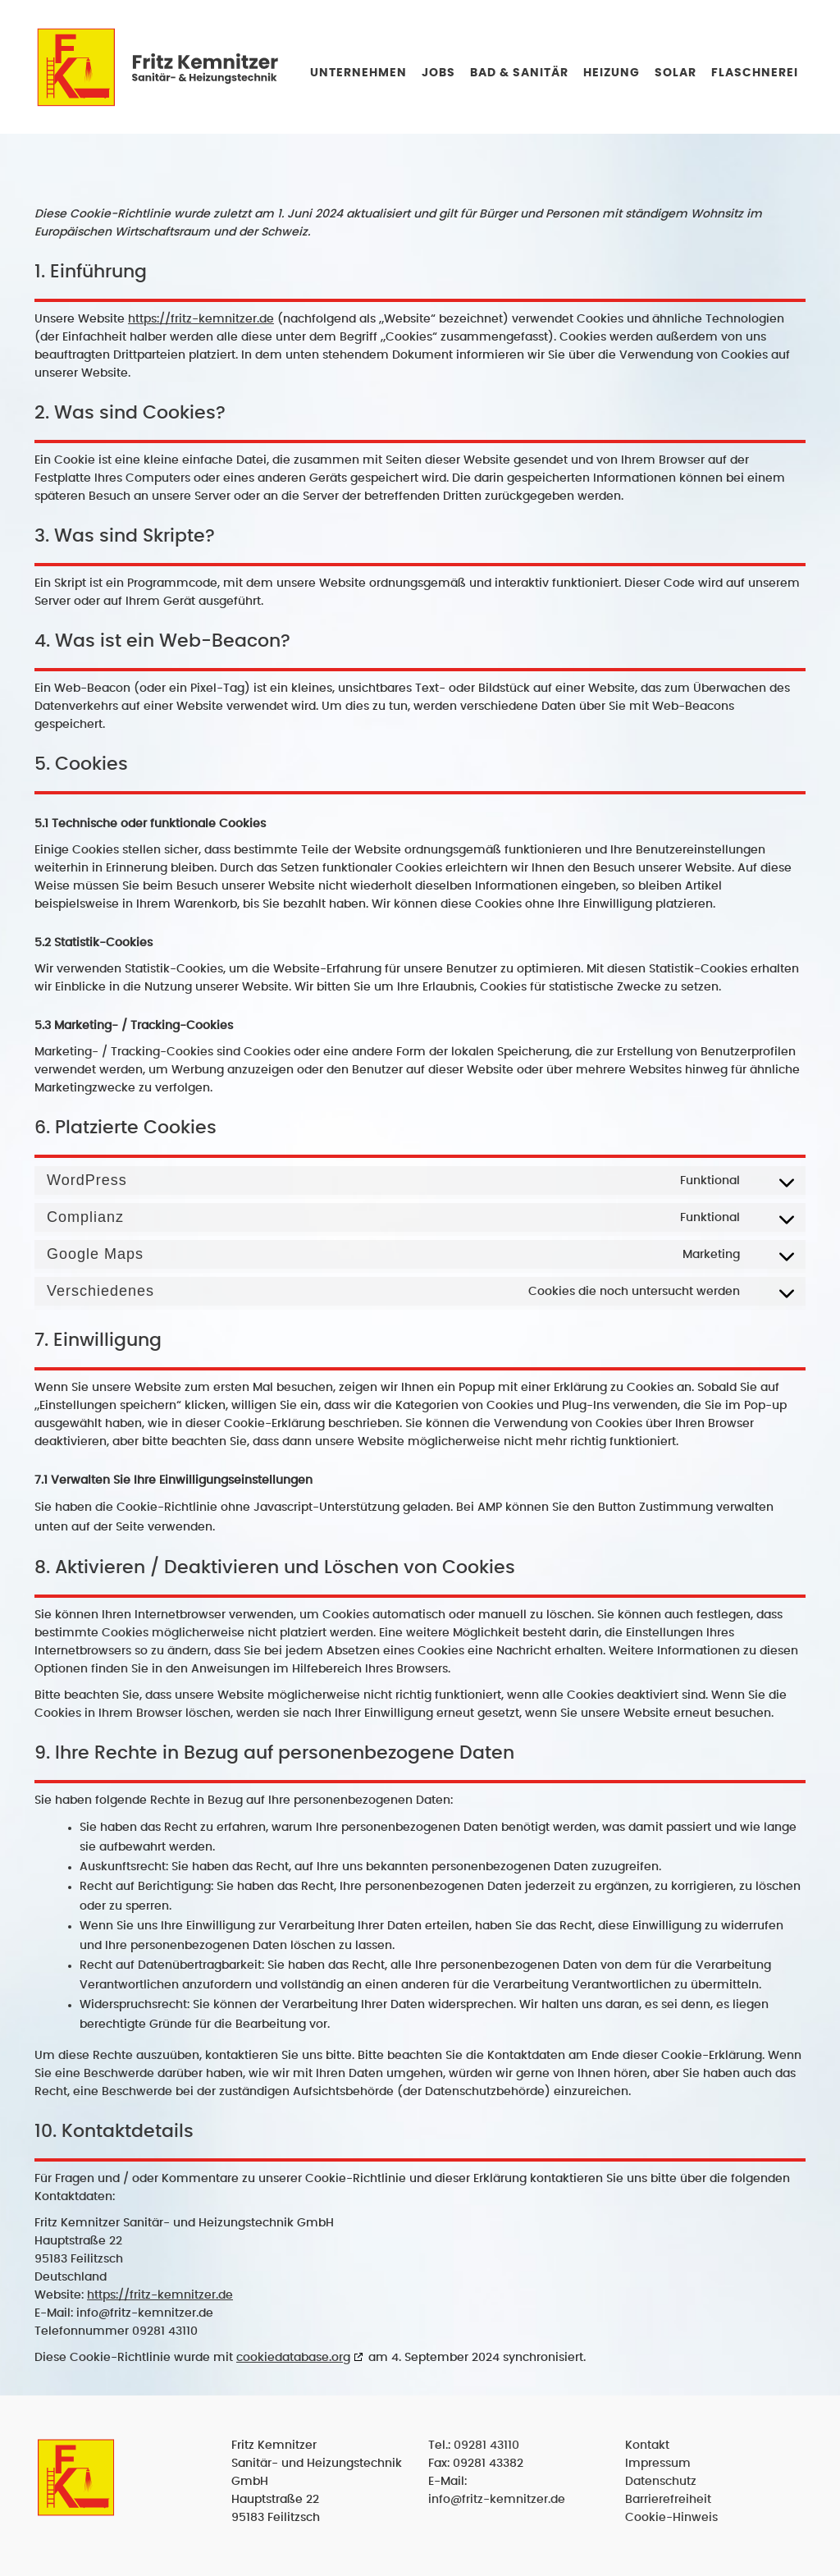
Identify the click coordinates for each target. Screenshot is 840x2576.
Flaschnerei (754, 73)
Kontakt (647, 2445)
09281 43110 (486, 2445)
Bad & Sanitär (519, 73)
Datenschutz (660, 2481)
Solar (675, 73)
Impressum (658, 2463)
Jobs (438, 73)
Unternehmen (358, 73)
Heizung (611, 73)
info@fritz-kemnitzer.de (496, 2499)
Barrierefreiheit (668, 2499)
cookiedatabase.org (293, 2357)
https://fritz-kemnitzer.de (201, 319)
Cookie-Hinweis (671, 2517)
